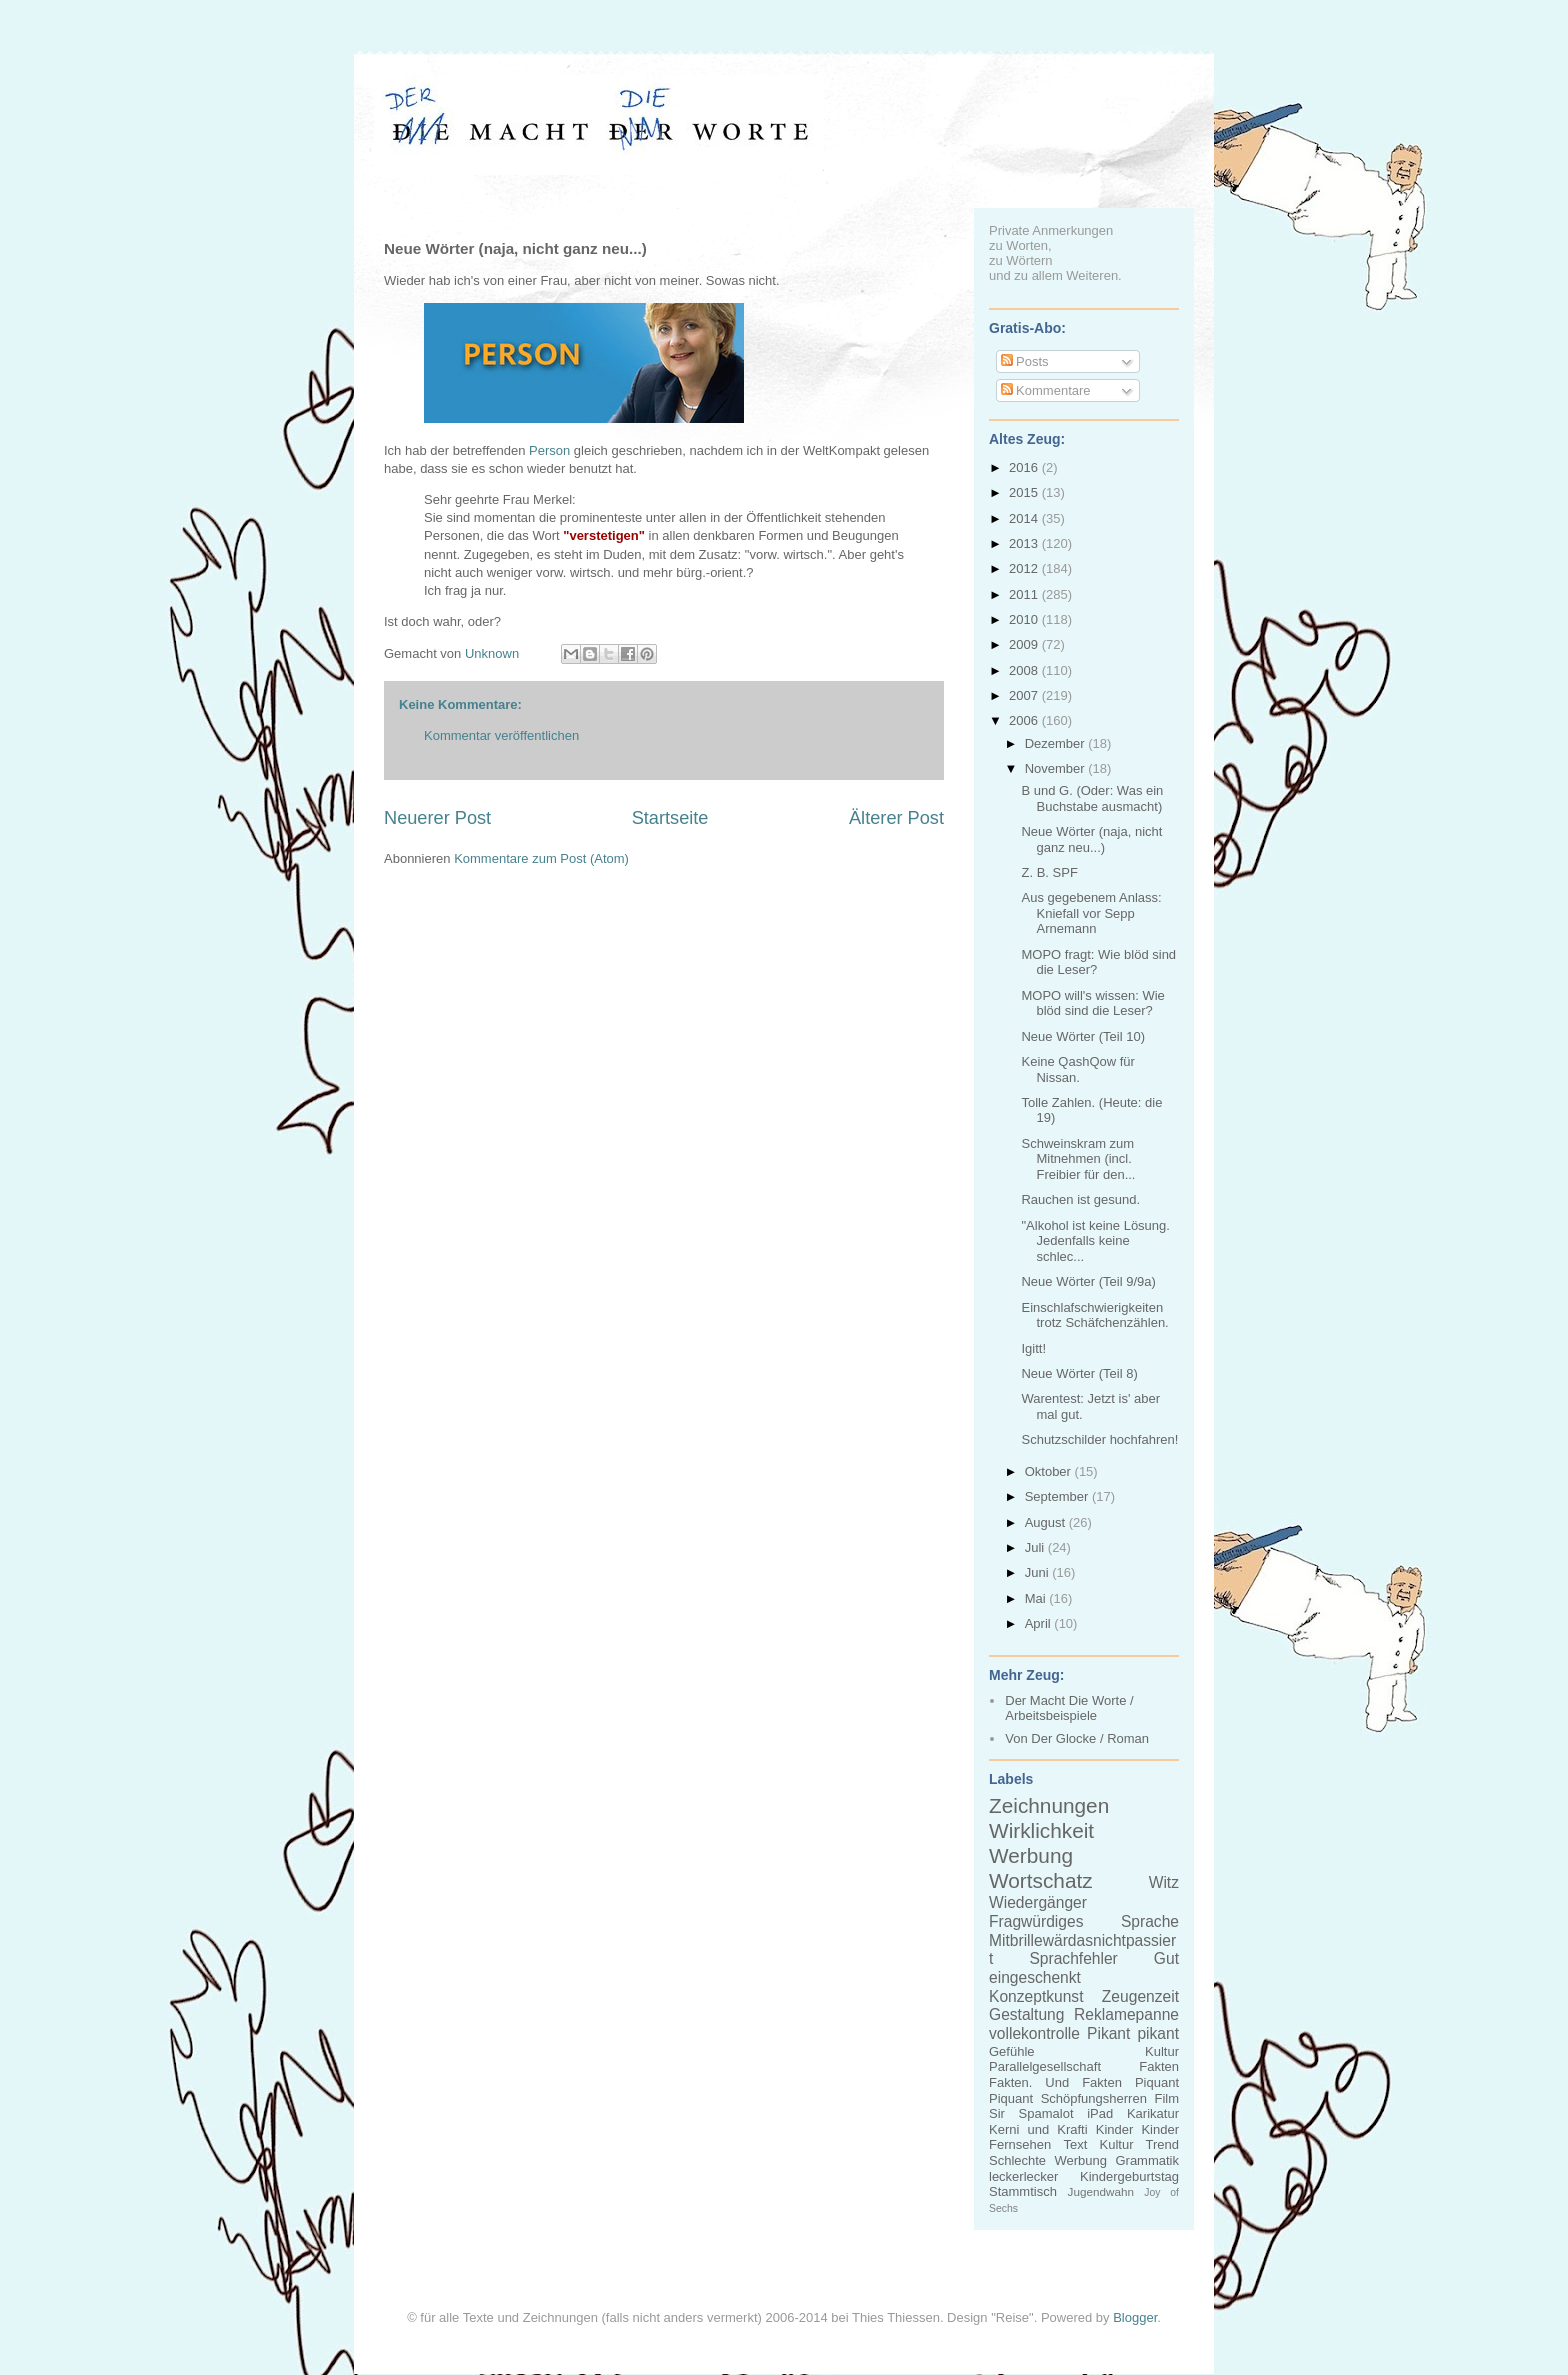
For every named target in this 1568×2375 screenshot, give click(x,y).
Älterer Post (896, 818)
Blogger (1135, 2317)
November (1057, 768)
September (1058, 1496)
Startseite (670, 818)
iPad (1100, 2113)
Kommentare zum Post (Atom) (541, 858)
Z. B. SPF (1049, 872)
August (1047, 1522)
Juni (1038, 1572)
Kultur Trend (1139, 2144)
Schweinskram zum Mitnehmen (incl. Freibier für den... (1078, 1159)
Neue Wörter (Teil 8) (1079, 1373)
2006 (1025, 720)
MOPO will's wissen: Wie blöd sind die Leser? (1092, 1003)
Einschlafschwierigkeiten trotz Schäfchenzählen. (1094, 1315)
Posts (1025, 361)
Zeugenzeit (1140, 1996)
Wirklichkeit (1041, 1830)
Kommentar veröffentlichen (501, 735)
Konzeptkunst (1036, 1996)
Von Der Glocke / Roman (1077, 1738)
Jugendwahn (1101, 2191)
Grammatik (1147, 2160)
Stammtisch (1023, 2191)
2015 (1025, 492)
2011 (1025, 594)
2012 (1025, 568)
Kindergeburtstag (1129, 2176)
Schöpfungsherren (1094, 2098)
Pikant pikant (1133, 2033)
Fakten (1159, 2066)
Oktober (1050, 1471)
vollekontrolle (1034, 2033)
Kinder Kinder (1137, 2129)
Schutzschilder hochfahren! (1099, 1439)
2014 (1025, 518)
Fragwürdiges (1036, 1921)
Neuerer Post (437, 818)
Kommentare (1046, 390)
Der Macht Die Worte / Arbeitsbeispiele (1069, 1708)
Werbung (1031, 1855)
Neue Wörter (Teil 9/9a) (1088, 1281)
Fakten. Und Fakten (1055, 2082)
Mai (1037, 1598)
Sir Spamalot (1031, 2113)
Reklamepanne (1126, 2014)
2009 (1025, 644)
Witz (1164, 1882)
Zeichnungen (1049, 1805)
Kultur (1162, 2051)
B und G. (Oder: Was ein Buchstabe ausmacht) (1092, 798)
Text (1075, 2144)
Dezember (1057, 743)
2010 (1025, 619)
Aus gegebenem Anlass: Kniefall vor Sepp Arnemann (1091, 913)
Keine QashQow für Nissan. (1077, 1069)
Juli (1036, 1547)
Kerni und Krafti (1038, 2129)
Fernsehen (1020, 2144)
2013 (1025, 543)
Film (1166, 2098)
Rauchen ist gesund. (1080, 1199)
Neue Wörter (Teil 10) (1083, 1036)
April (1040, 1623)
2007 (1025, 695)
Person (549, 450)
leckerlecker (1023, 2176)
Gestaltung (1026, 2014)
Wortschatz (1041, 1880)
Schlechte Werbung (1048, 2160)
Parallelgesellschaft (1045, 2066)
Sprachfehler (1073, 1958)
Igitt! (1033, 1348)
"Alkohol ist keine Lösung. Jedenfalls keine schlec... (1095, 1241)
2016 (1025, 467)
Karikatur (1153, 2113)
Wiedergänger (1038, 1902)
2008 (1025, 670)
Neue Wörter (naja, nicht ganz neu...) (1091, 839)
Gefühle (1012, 2051)
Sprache (1150, 1921)
